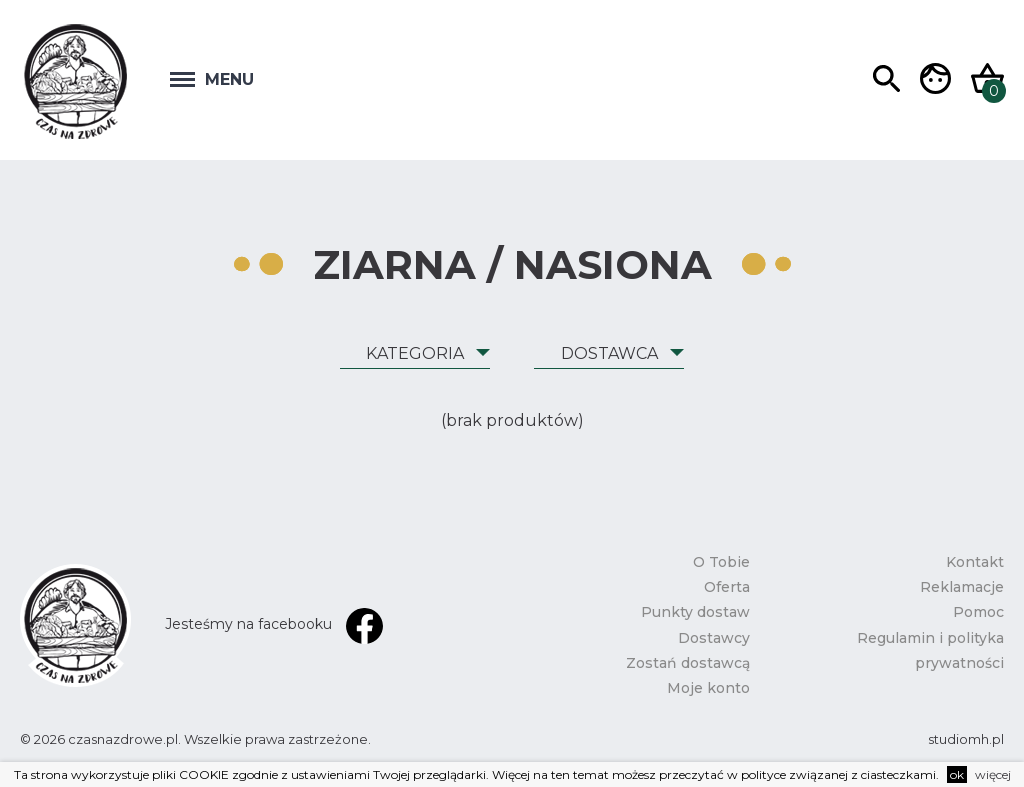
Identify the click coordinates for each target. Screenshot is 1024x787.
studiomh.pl (966, 739)
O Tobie (721, 562)
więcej (993, 774)
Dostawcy (714, 638)
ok (957, 774)
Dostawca (609, 353)
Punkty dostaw (695, 612)
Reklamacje (962, 587)
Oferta (727, 587)
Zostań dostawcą (688, 663)
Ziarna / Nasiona (512, 264)
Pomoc (978, 612)
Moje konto (708, 688)
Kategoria (415, 353)
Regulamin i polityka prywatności (930, 650)
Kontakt (975, 562)
